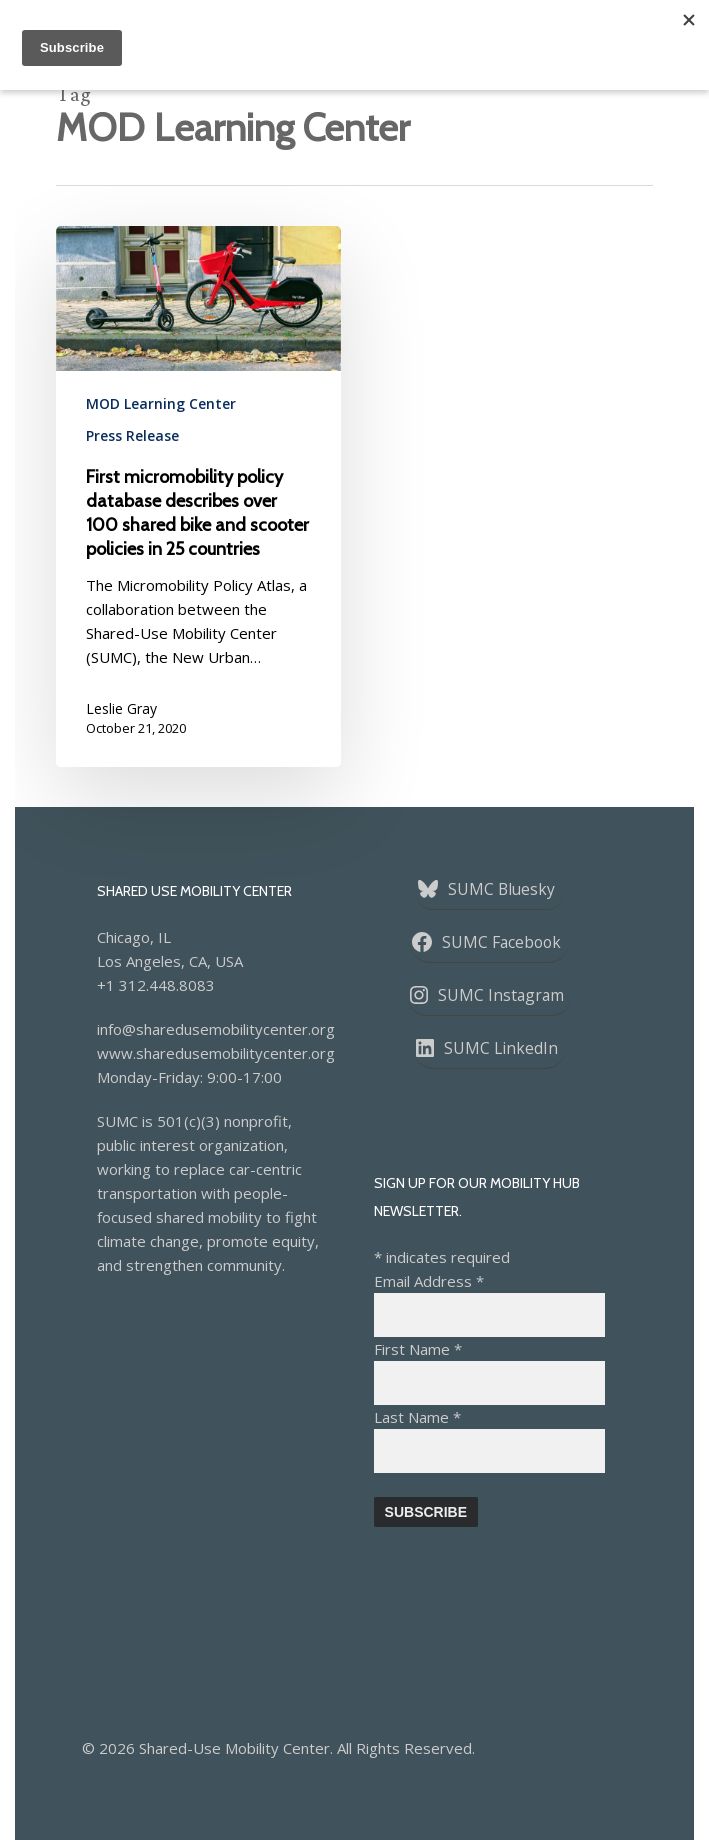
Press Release (132, 435)
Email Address (429, 1281)
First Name (418, 1349)
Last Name (417, 1417)
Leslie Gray (121, 708)
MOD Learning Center (161, 403)
